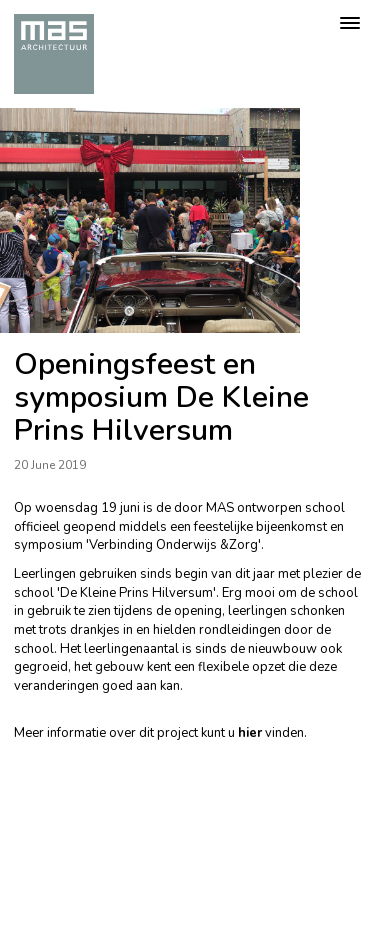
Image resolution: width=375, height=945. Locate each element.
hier (250, 733)
